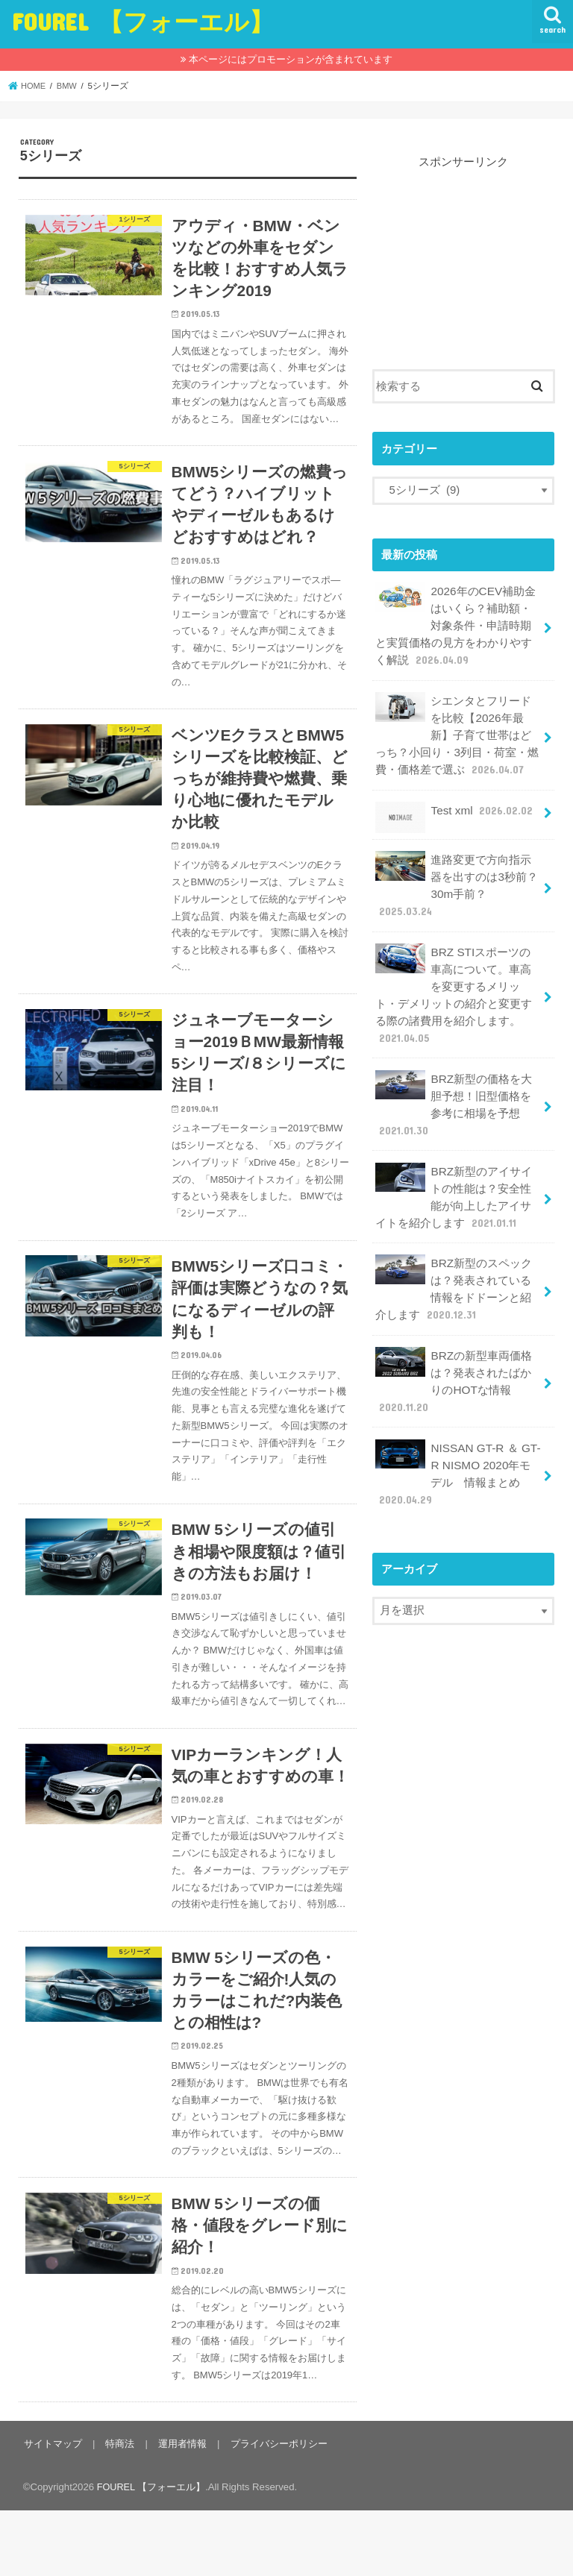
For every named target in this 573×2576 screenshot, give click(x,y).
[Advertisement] (463, 244)
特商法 (117, 2509)
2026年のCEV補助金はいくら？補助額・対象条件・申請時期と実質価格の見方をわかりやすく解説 (454, 623)
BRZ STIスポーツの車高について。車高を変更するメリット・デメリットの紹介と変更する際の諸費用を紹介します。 (457, 981)
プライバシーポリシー (273, 2509)
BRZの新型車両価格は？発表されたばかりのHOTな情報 (453, 1354)
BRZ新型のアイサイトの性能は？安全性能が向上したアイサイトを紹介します (453, 1176)
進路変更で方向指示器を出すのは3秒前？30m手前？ (456, 875)
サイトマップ (52, 2509)
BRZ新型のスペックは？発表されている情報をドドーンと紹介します (453, 1265)
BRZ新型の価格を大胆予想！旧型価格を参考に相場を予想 (453, 1087)
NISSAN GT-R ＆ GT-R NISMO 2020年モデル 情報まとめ (457, 1444)
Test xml (454, 807)
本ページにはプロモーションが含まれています (290, 59)
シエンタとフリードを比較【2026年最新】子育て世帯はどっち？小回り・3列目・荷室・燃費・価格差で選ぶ (456, 729)
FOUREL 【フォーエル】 (143, 21)
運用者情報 (178, 2509)
